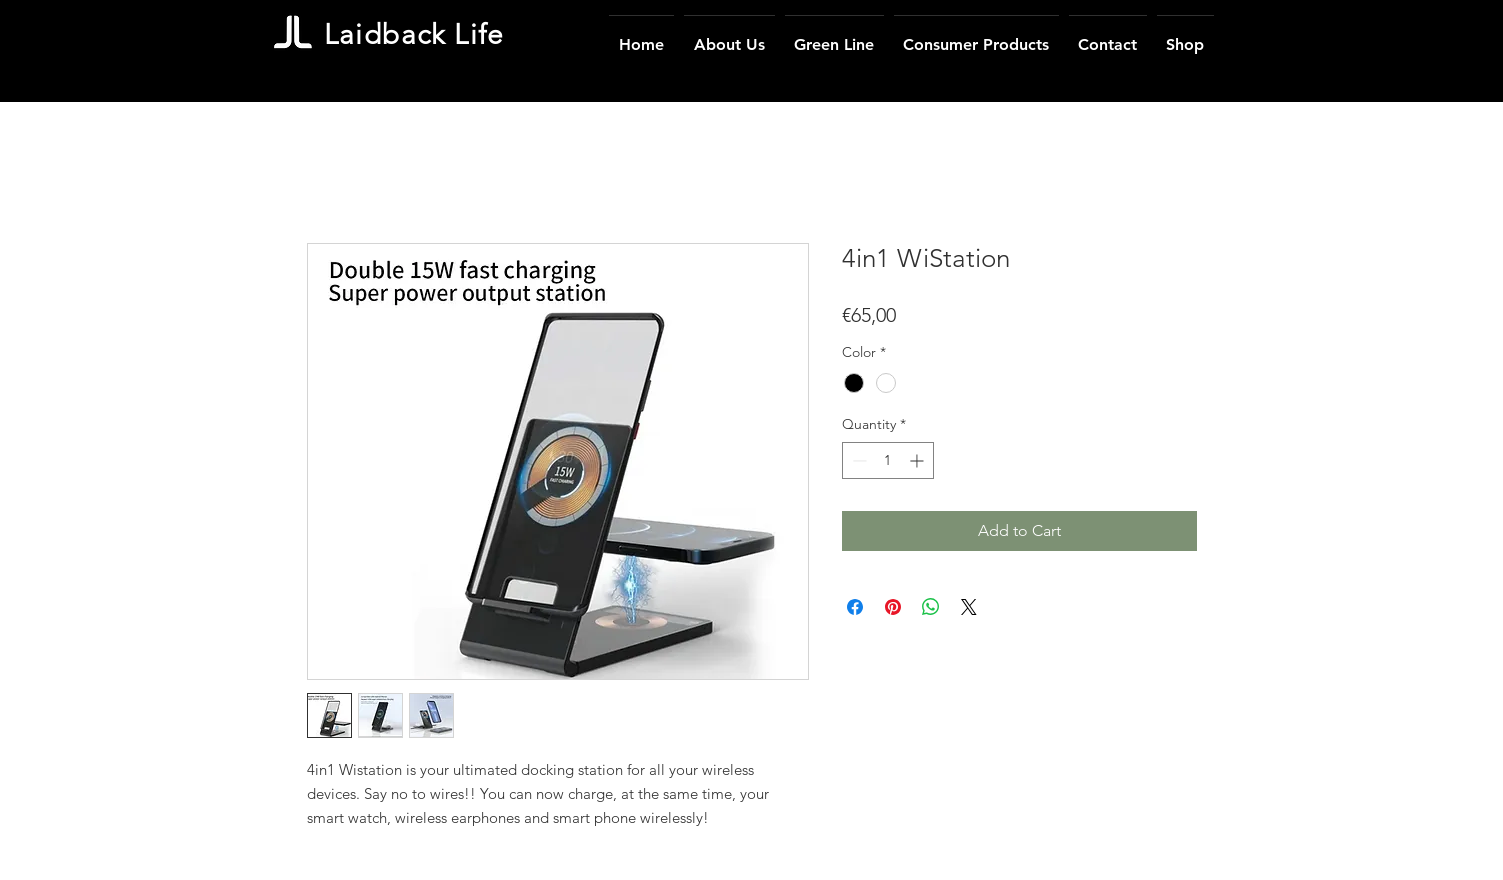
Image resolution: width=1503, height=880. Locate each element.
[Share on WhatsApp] (931, 607)
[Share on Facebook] (855, 607)
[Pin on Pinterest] (893, 607)
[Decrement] (857, 460)
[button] (976, 36)
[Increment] (918, 460)
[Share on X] (969, 607)
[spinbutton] (888, 460)
